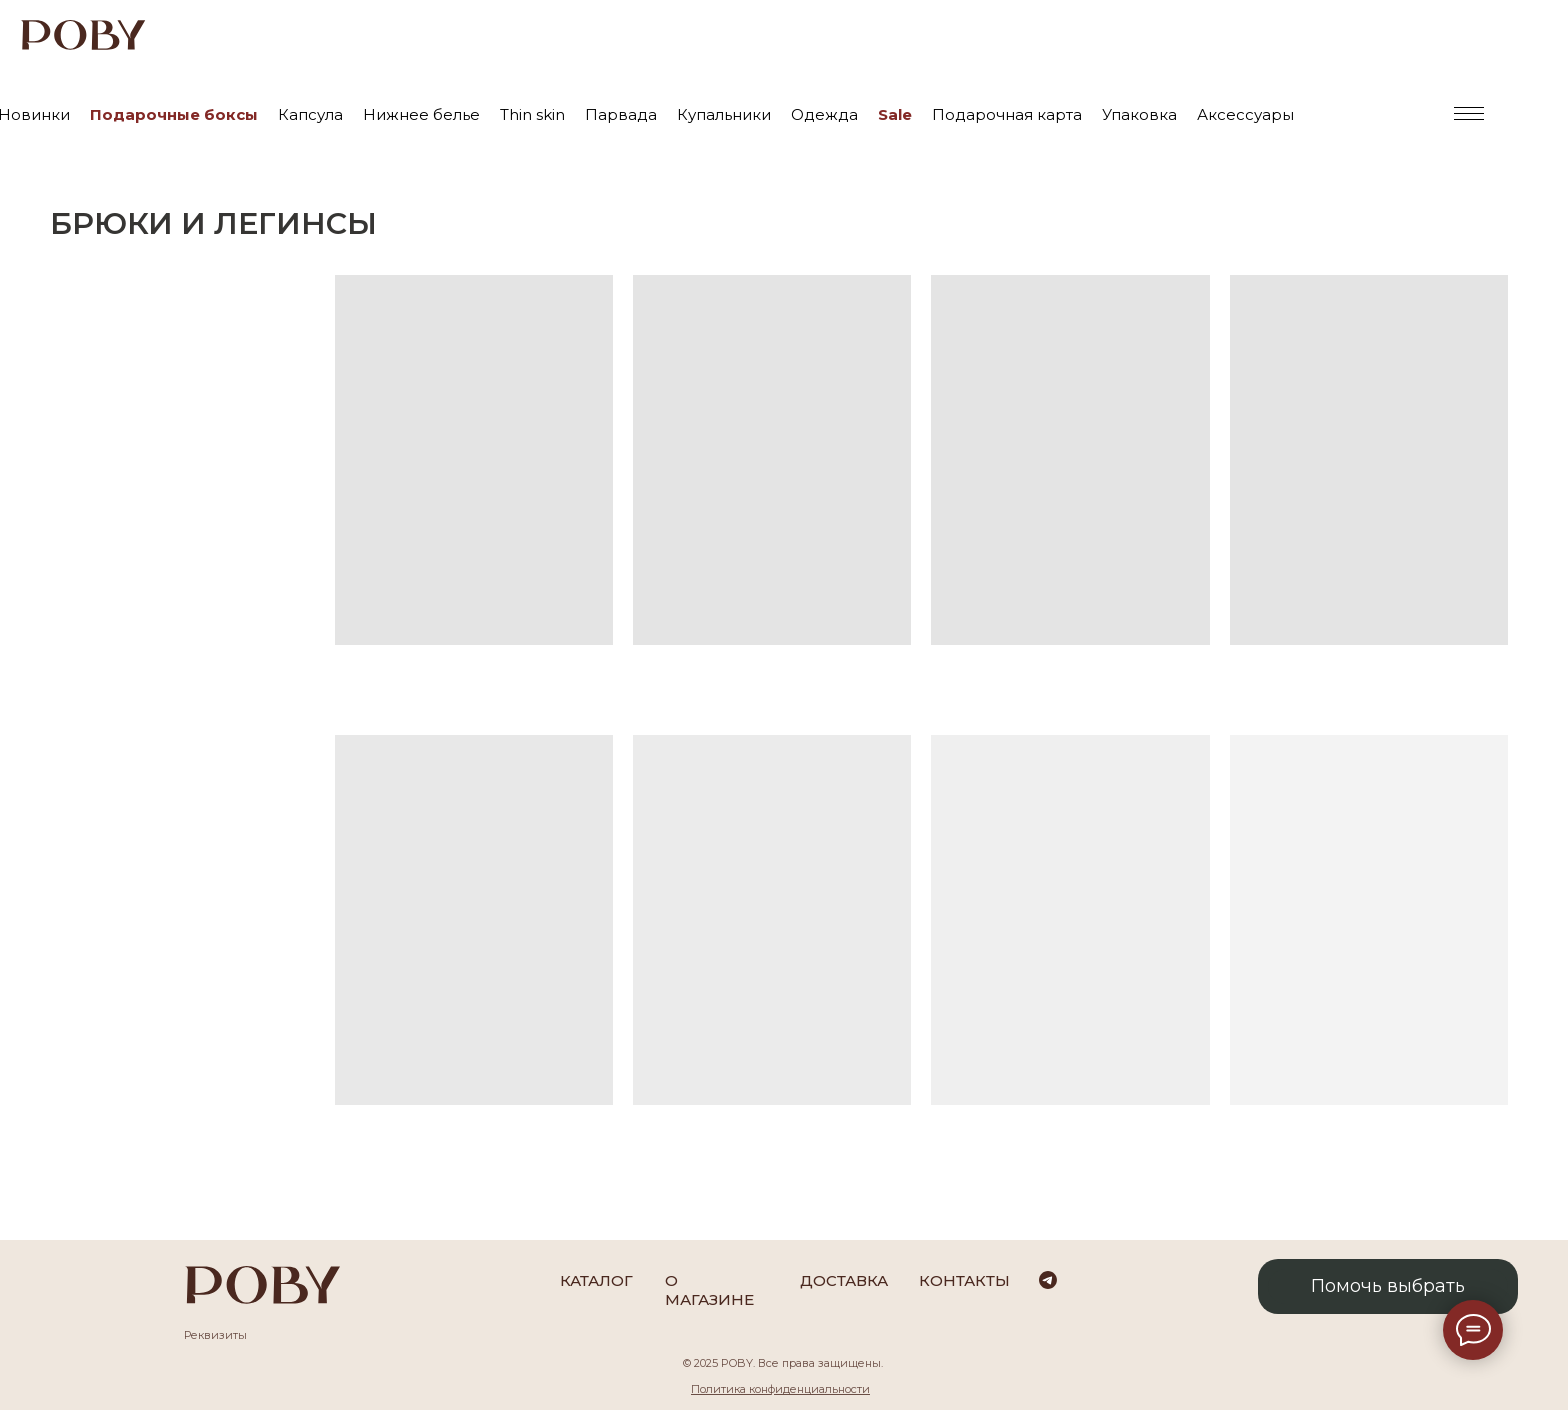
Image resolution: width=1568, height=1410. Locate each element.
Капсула (310, 114)
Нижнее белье (421, 114)
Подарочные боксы (174, 114)
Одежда (824, 114)
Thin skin (532, 114)
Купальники (724, 114)
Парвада (621, 114)
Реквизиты (215, 1335)
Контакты (964, 1280)
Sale (895, 114)
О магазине (709, 1290)
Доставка (844, 1280)
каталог (596, 1280)
